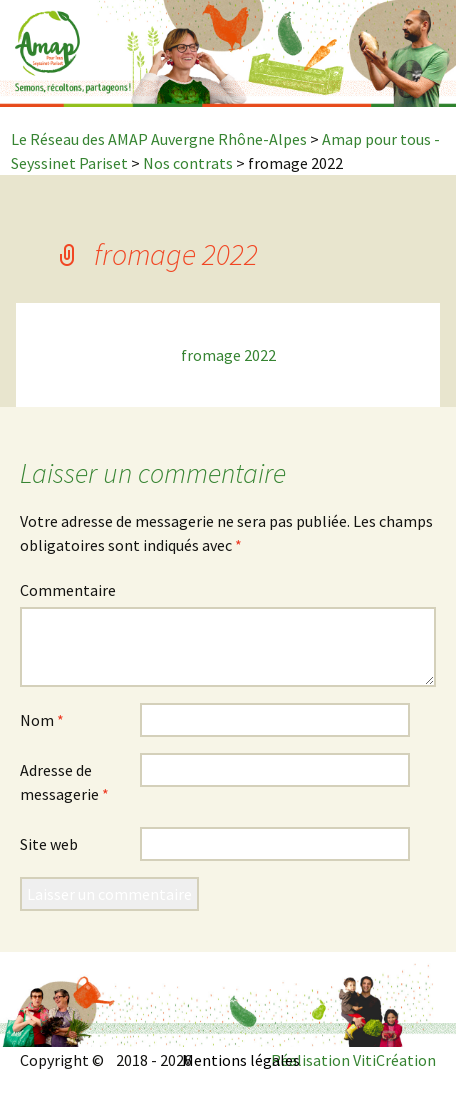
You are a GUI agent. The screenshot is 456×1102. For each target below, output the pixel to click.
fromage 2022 (228, 355)
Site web (49, 844)
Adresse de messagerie (64, 782)
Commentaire (68, 590)
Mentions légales (241, 1060)
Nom (42, 720)
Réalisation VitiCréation (353, 1060)
